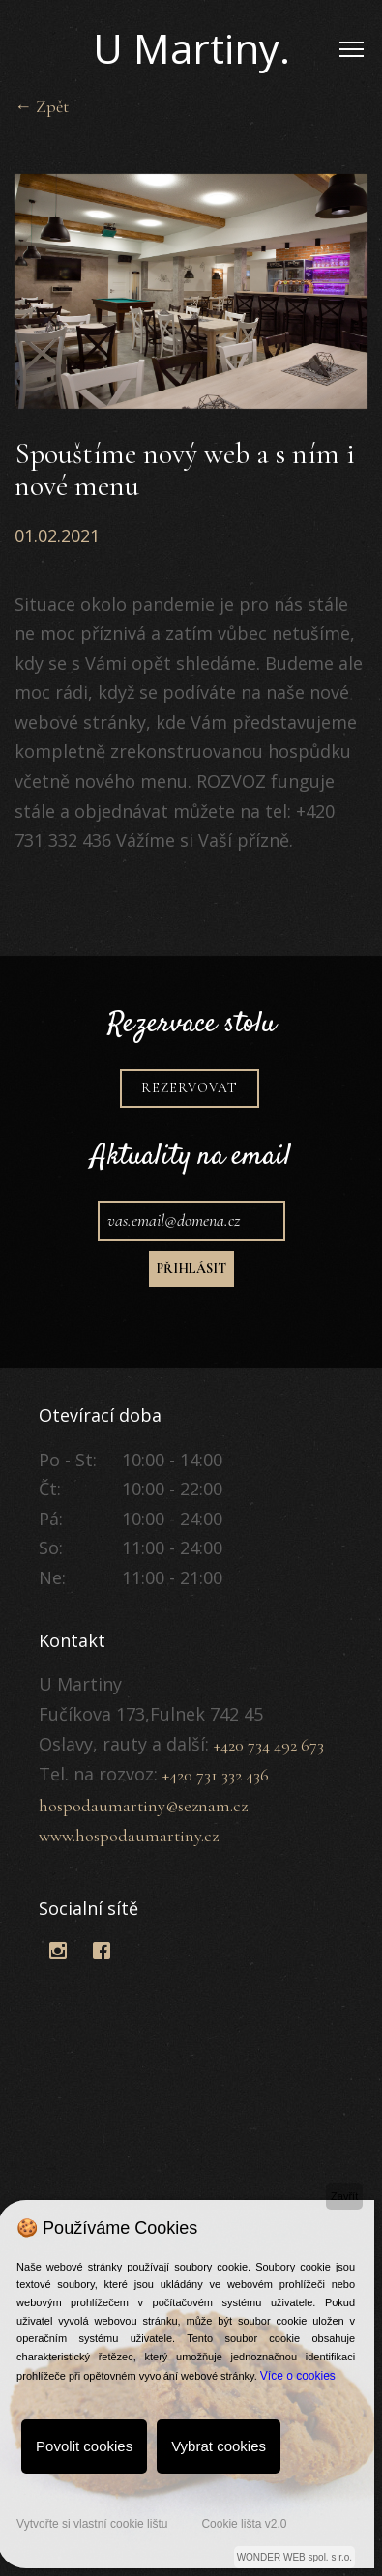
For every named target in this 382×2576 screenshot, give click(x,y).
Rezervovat (189, 1135)
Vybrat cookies (218, 2446)
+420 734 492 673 (269, 1744)
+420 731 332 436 (215, 1774)
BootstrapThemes (58, 1982)
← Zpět (42, 106)
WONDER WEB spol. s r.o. (294, 2557)
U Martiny (191, 47)
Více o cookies (298, 2376)
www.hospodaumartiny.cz (129, 1835)
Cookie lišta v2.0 (243, 2524)
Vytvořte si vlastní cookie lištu (91, 2524)
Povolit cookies (84, 2446)
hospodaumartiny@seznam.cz (143, 1805)
